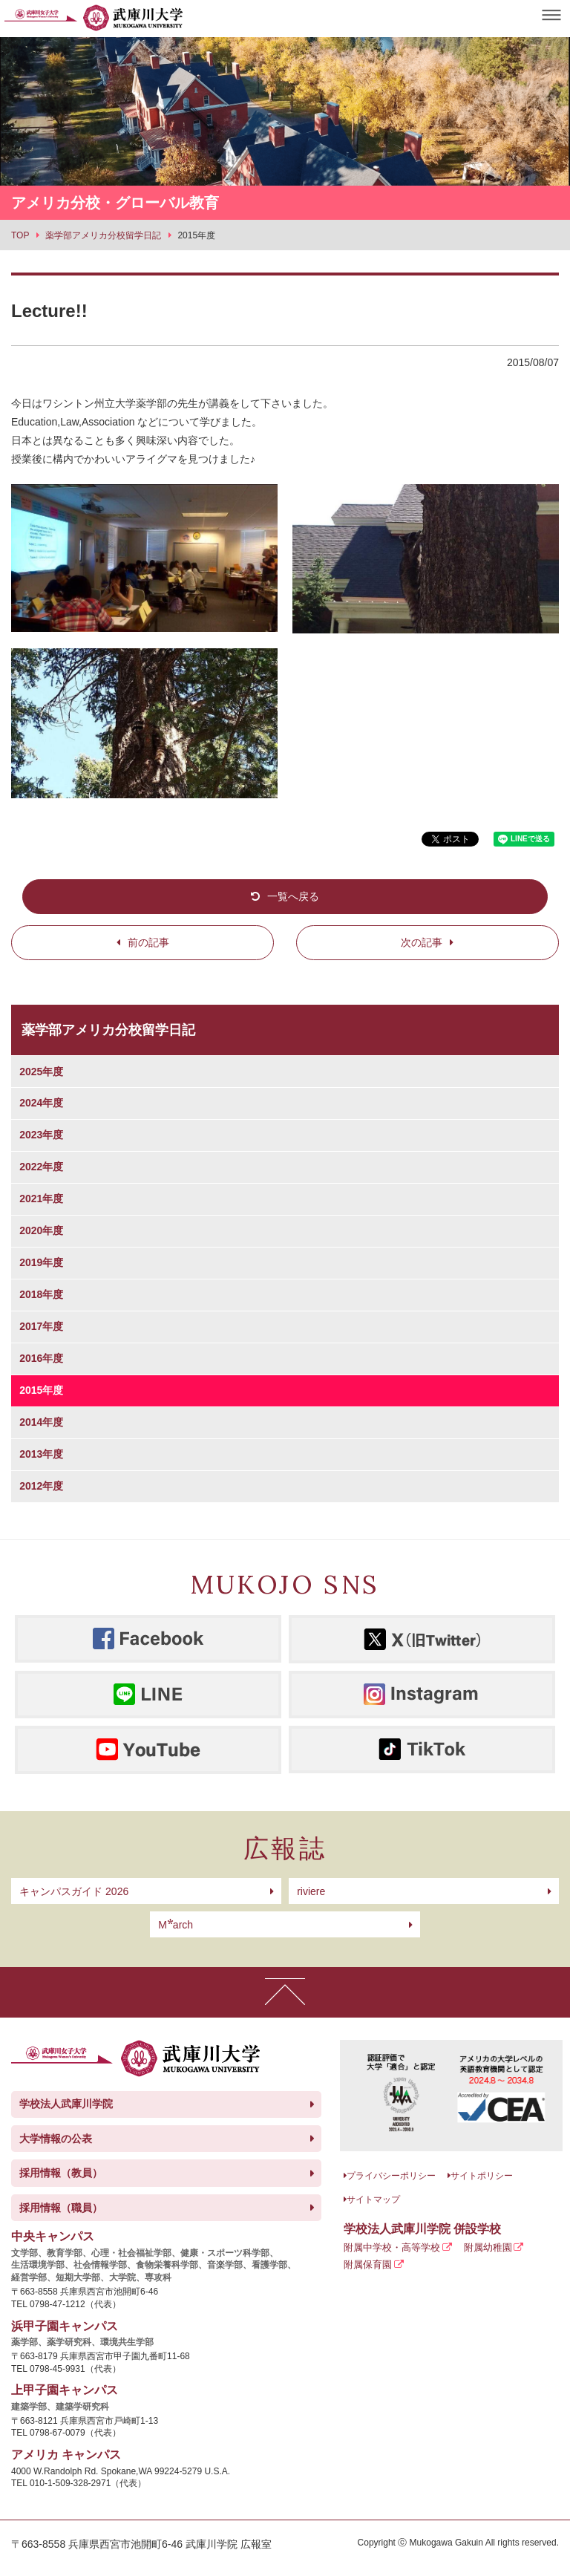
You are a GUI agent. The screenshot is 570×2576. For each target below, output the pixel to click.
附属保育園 (368, 2264)
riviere (311, 1891)
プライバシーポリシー (391, 2176)
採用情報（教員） (60, 2173)
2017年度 (41, 1326)
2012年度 (41, 1486)
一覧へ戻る (293, 896)
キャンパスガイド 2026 (73, 1891)
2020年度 (41, 1230)
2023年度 (41, 1135)
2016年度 (41, 1358)
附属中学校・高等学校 (392, 2247)
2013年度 (41, 1454)
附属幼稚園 (488, 2247)
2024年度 (41, 1103)
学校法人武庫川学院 (66, 2104)
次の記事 (421, 942)
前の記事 (148, 942)
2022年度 (41, 1167)
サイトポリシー (482, 2176)
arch (175, 1925)
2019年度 (41, 1262)
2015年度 (41, 1390)
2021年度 (41, 1198)
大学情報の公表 (55, 2139)
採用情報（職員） (60, 2208)
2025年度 (41, 1071)
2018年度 (41, 1294)
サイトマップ (373, 2199)
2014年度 (41, 1422)
